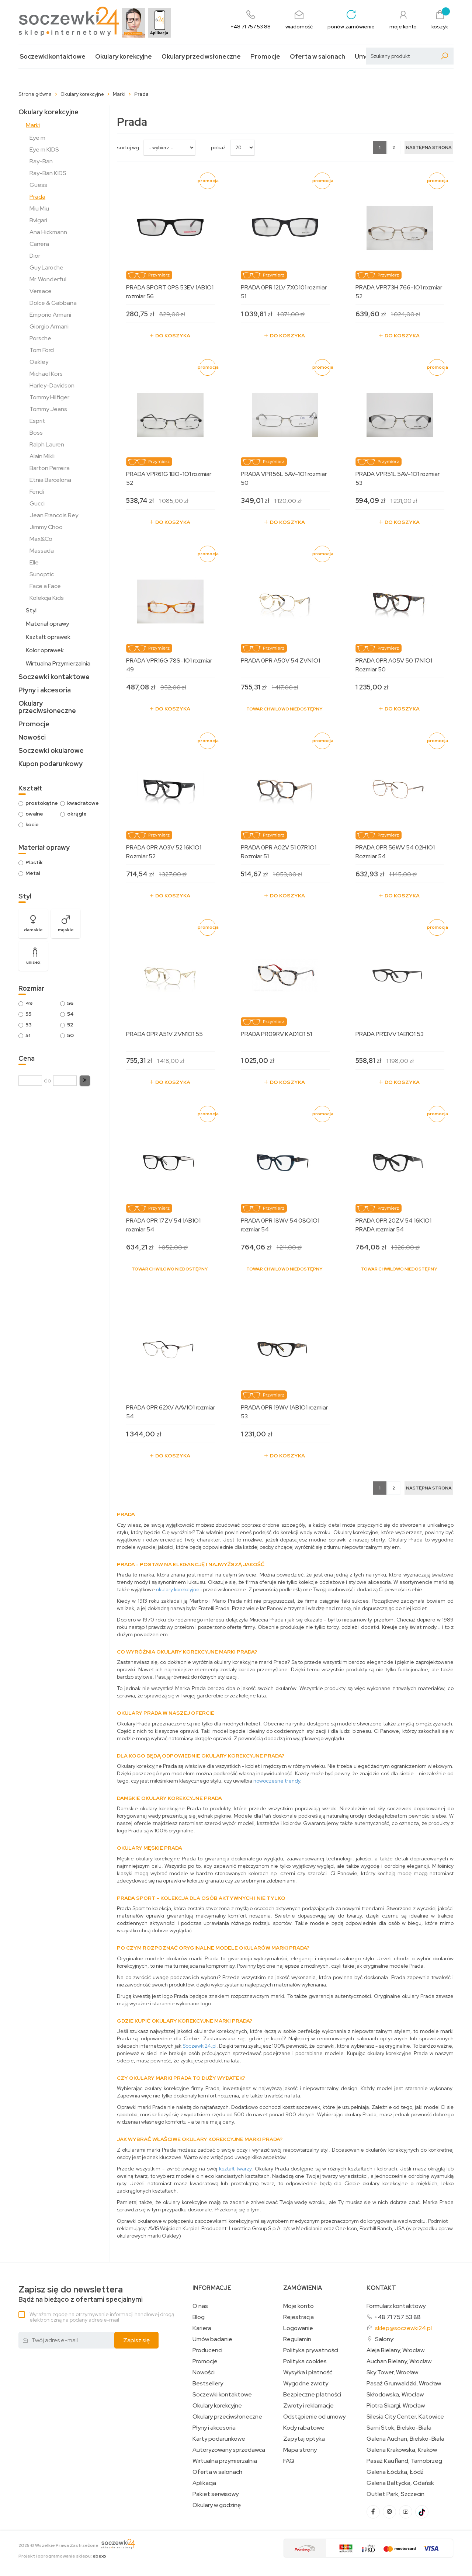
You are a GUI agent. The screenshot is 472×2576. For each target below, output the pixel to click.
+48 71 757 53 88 (397, 2317)
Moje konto (298, 2306)
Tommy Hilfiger (49, 397)
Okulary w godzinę (216, 2505)
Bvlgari (38, 220)
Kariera (201, 2328)
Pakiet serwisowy (215, 2494)
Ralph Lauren (47, 444)
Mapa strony (300, 2450)
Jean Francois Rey (54, 515)
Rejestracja (298, 2317)
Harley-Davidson (52, 385)
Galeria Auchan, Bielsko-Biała (405, 2439)
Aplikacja (204, 2483)
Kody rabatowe (303, 2427)
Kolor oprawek (45, 650)
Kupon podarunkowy (50, 763)
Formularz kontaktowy (396, 2306)
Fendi (37, 492)
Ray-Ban (41, 161)
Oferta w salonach (317, 56)
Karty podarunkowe (218, 2439)
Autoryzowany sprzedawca (228, 2450)
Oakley (39, 362)
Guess (38, 185)
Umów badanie (212, 2339)
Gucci (37, 503)
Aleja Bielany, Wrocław (395, 2350)
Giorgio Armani (49, 326)
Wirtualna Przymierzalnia (58, 663)
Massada (42, 551)
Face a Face (45, 586)
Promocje (265, 56)
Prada (37, 197)
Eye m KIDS (44, 149)
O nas (200, 2306)
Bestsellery (207, 2383)
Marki (33, 125)
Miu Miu (39, 208)
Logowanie (298, 2328)
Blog (198, 2317)
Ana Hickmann (48, 232)
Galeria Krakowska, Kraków (402, 2450)
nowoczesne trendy (276, 1780)
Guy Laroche (46, 267)
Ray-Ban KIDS (48, 173)
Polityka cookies (305, 2361)
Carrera (39, 244)
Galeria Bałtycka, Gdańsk (400, 2483)
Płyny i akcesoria (44, 690)
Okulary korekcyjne (123, 56)
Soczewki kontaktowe (52, 56)
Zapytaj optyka (304, 2439)
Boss (36, 433)
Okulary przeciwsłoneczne (201, 56)
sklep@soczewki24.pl (403, 2328)
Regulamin (297, 2339)
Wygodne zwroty (305, 2383)
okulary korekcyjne (177, 1589)
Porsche (40, 338)
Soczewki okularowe (51, 750)
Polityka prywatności (310, 2350)
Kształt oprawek (48, 637)
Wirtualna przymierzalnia (224, 2461)
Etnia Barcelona (50, 480)
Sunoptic (42, 574)
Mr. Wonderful (48, 279)
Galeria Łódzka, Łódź (395, 2472)
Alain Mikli (42, 456)
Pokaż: (219, 147)
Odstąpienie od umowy (314, 2416)
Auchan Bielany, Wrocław (399, 2361)
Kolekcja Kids (47, 598)
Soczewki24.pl (199, 2046)
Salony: (384, 2339)
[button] (85, 1080)
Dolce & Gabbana (53, 303)
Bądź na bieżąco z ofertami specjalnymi (80, 2294)
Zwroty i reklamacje (308, 2405)
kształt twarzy (235, 2168)
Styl (31, 610)
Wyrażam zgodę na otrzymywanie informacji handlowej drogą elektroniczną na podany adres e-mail (102, 2317)
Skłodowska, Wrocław (395, 2394)
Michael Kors (46, 374)
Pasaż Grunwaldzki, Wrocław (404, 2383)
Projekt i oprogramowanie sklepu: (62, 2556)
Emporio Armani (50, 315)
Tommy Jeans (48, 409)
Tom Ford (42, 350)
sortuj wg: (128, 147)
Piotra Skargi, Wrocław (396, 2405)
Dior (35, 256)
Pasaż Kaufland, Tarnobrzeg (404, 2461)
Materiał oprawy (47, 624)
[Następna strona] (429, 147)
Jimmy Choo (46, 527)
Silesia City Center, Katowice (405, 2416)
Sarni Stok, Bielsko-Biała (399, 2427)
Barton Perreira (50, 468)
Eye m (37, 138)
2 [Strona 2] (393, 147)
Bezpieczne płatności (312, 2394)
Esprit (37, 421)
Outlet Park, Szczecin (395, 2494)
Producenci (207, 2350)
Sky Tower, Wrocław (392, 2372)
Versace (41, 291)
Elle (34, 562)
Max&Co (41, 539)
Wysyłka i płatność (307, 2372)
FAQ (288, 2461)
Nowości (32, 737)
